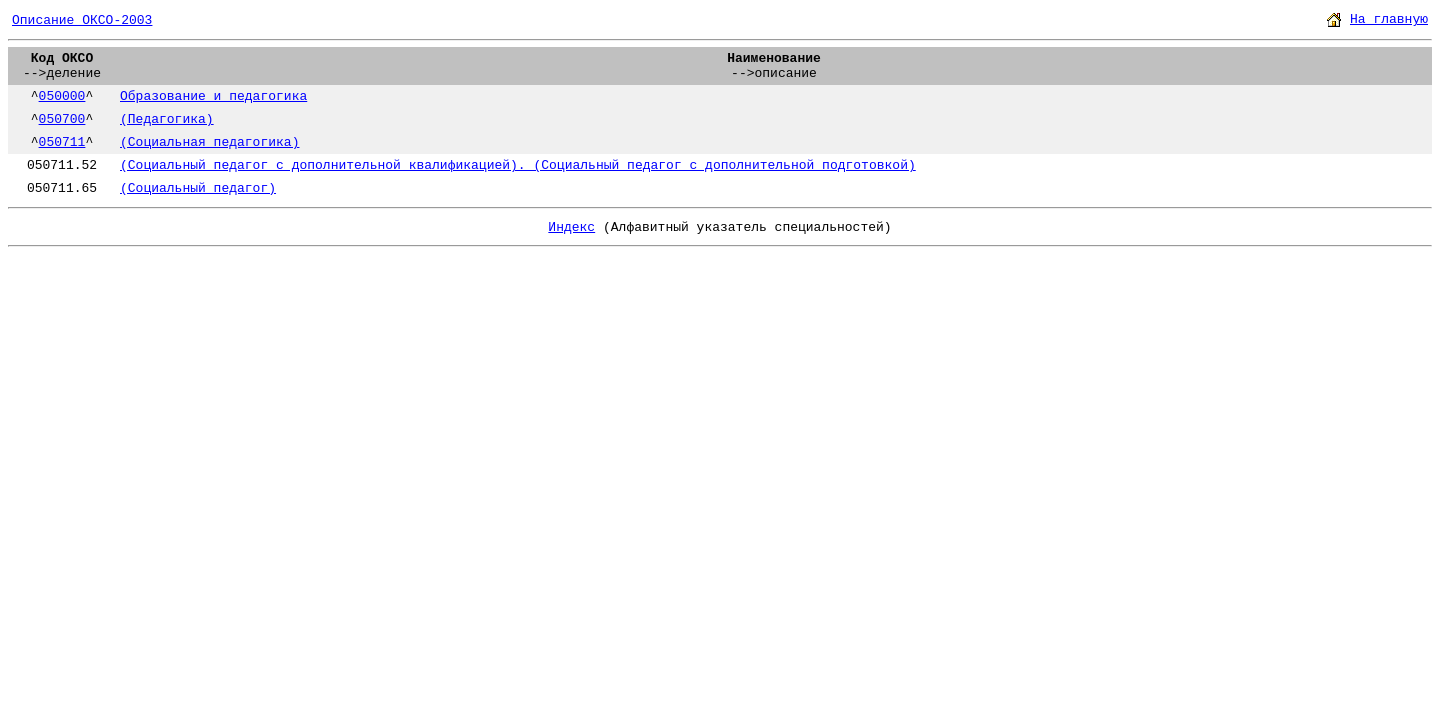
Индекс (571, 227)
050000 (62, 96)
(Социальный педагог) (198, 188)
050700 (62, 119)
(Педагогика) (167, 119)
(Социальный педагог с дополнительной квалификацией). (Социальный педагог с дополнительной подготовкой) (518, 165)
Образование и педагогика (213, 96)
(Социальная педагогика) (209, 142)
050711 (62, 142)
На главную (1389, 19)
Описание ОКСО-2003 (82, 20)
